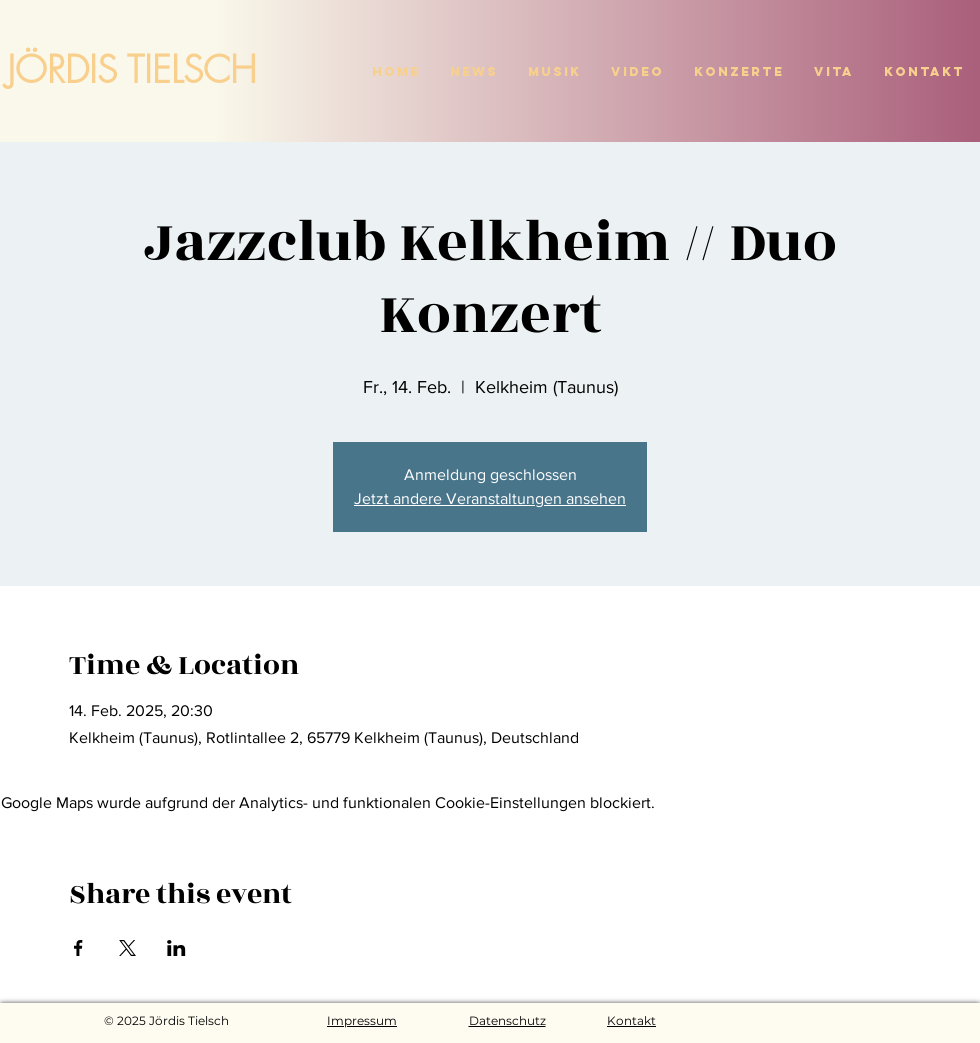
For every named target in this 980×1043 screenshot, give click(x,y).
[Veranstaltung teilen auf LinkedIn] (176, 948)
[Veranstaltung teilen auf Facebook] (78, 948)
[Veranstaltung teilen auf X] (127, 948)
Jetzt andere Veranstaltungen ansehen (490, 498)
